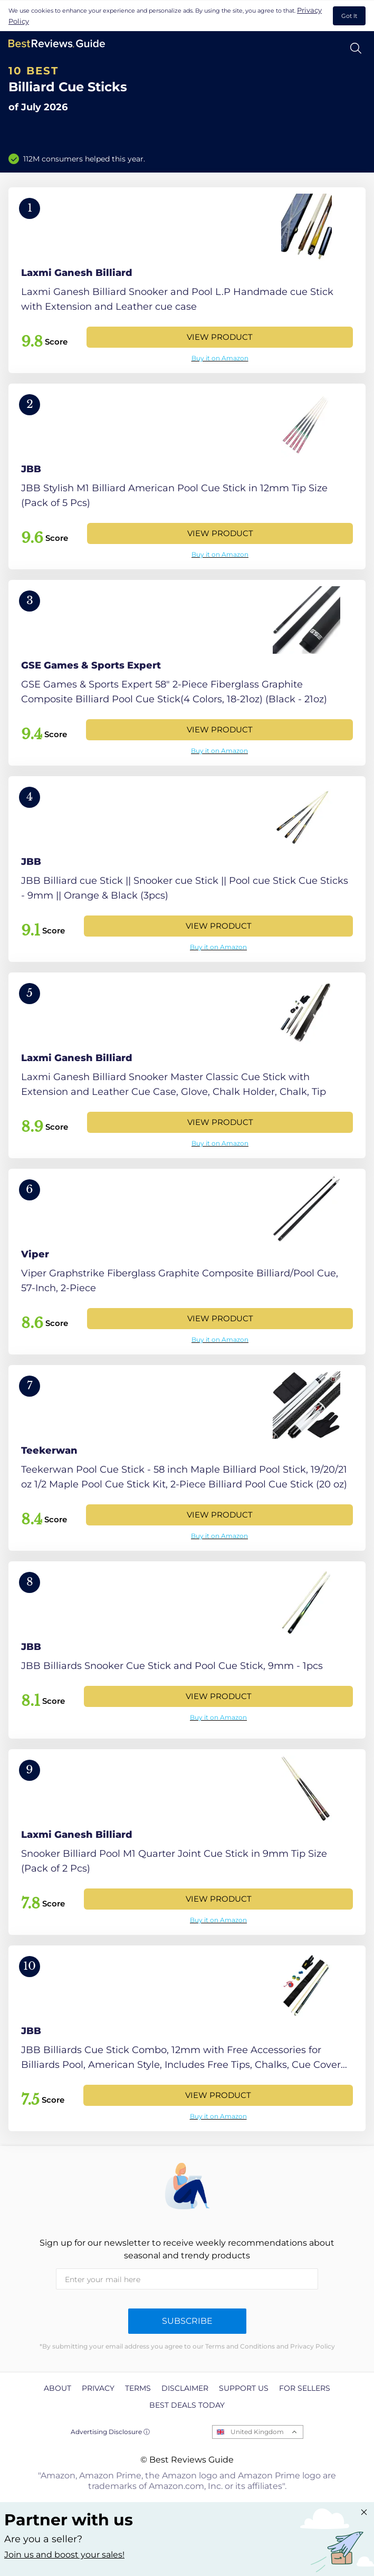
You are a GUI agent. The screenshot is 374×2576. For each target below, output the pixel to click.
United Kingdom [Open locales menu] (257, 2432)
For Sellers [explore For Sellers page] (304, 2388)
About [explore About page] (57, 2388)
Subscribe (187, 2321)
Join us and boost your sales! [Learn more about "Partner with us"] (64, 2555)
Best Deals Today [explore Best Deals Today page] (187, 2405)
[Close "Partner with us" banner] (364, 2512)
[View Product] (187, 280)
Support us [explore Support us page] (243, 2388)
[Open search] (355, 48)
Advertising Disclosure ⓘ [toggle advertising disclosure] (110, 2432)
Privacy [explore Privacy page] (98, 2388)
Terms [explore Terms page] (138, 2388)
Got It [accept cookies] (349, 16)
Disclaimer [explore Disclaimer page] (184, 2388)
